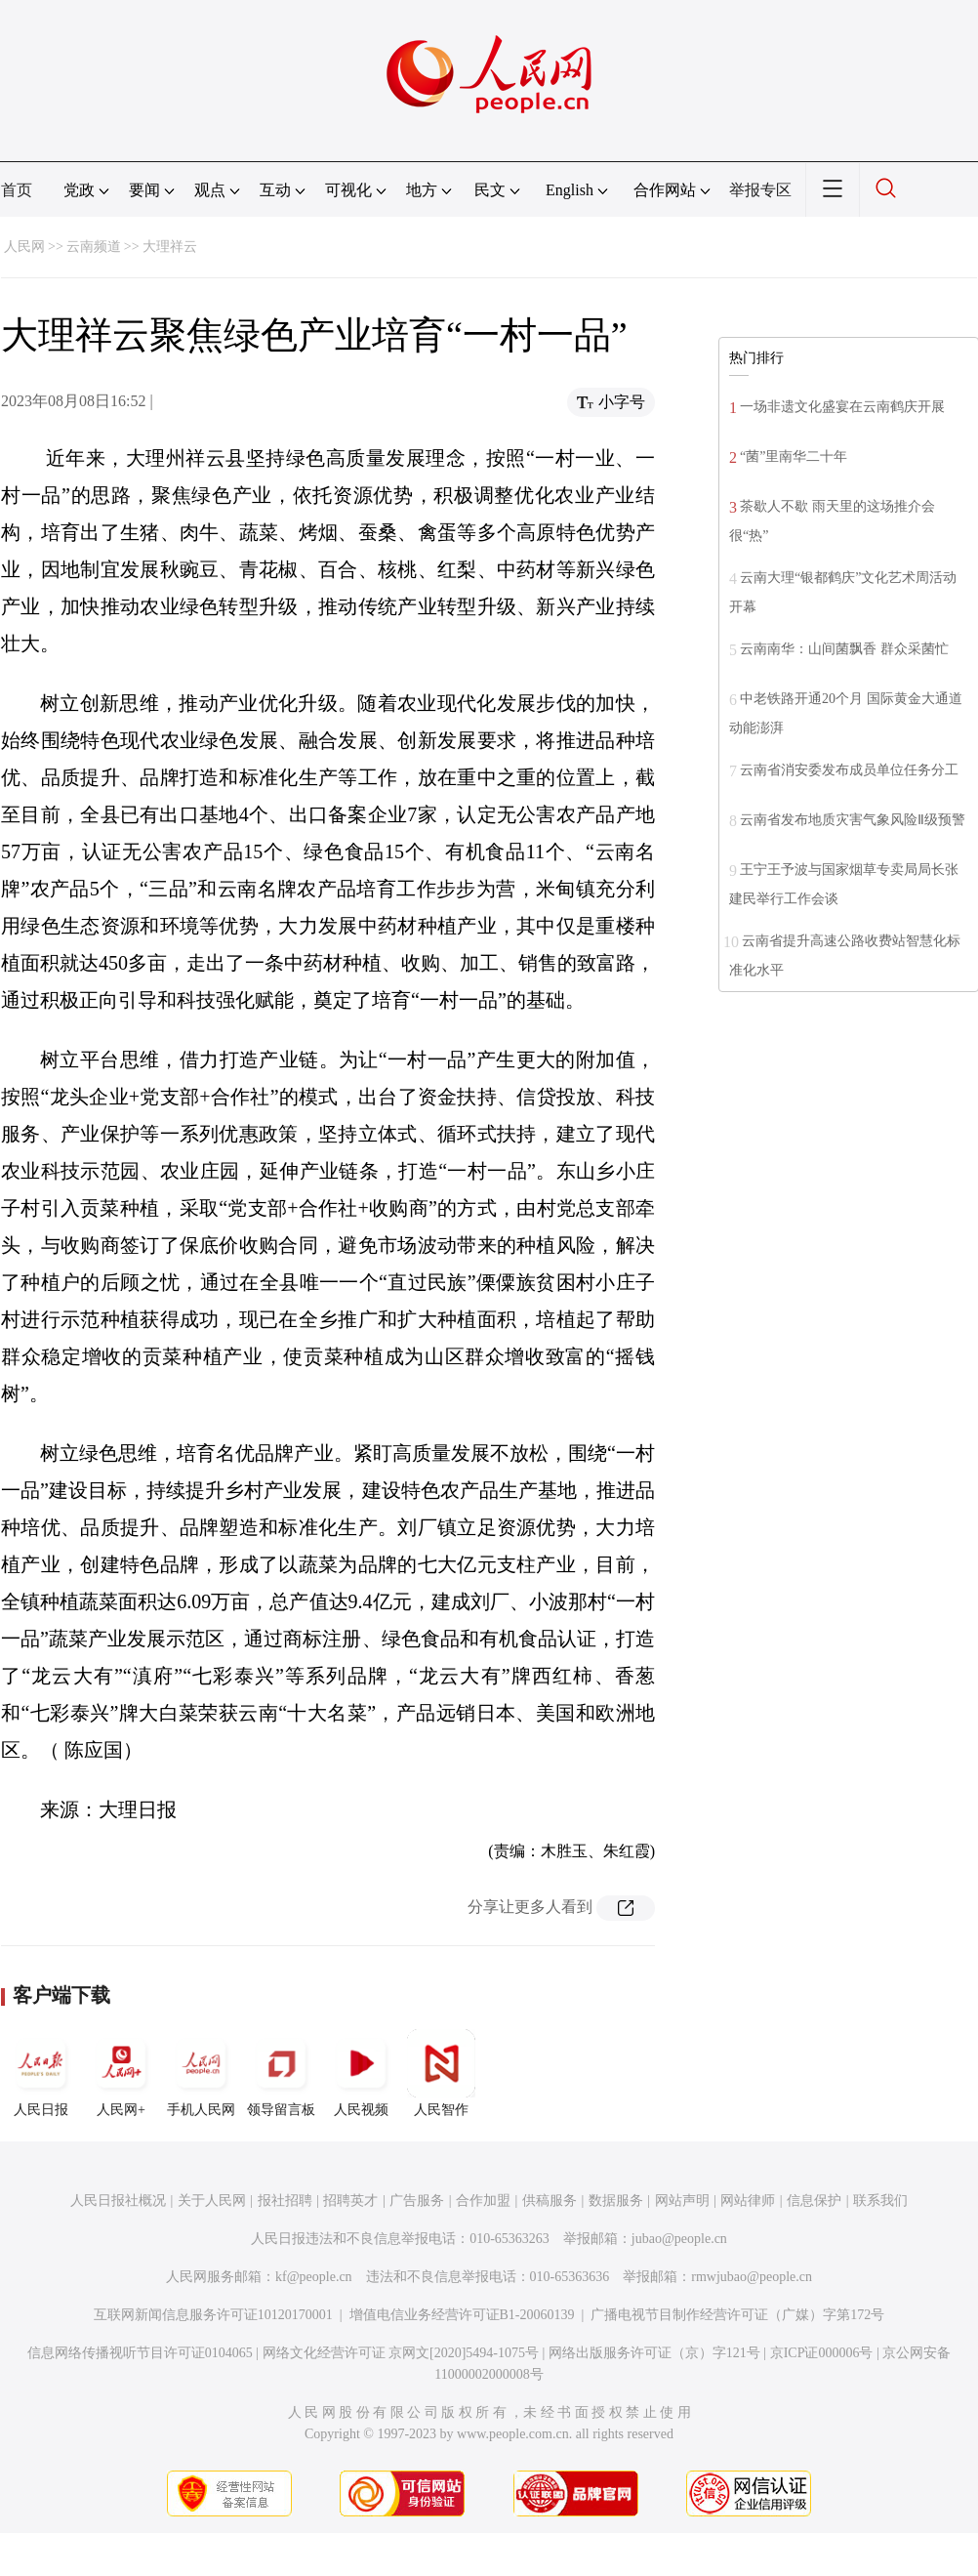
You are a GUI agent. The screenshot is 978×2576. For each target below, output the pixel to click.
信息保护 (814, 2200)
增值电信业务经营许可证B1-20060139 (462, 2314)
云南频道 (93, 246)
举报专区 (760, 190)
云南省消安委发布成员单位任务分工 (849, 770)
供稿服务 (549, 2200)
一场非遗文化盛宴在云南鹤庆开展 (842, 406)
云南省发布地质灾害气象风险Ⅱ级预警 (852, 819)
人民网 (24, 246)
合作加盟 (483, 2200)
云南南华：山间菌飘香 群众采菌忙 (844, 649)
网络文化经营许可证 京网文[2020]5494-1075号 (401, 2353)
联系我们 (880, 2200)
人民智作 (441, 2073)
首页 (16, 190)
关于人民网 (212, 2200)
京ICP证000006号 (822, 2353)
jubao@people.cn (679, 2238)
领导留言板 (281, 2073)
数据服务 (616, 2200)
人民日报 (41, 2073)
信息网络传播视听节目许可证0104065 (140, 2353)
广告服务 (416, 2200)
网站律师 (747, 2200)
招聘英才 (350, 2200)
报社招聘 (285, 2200)
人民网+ (121, 2073)
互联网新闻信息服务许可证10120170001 (213, 2314)
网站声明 (682, 2200)
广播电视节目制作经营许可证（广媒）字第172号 (737, 2314)
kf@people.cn (313, 2276)
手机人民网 (201, 2073)
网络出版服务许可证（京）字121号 (654, 2353)
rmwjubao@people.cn (751, 2276)
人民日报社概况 (118, 2200)
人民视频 (361, 2073)
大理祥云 (170, 246)
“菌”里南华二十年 (793, 456)
